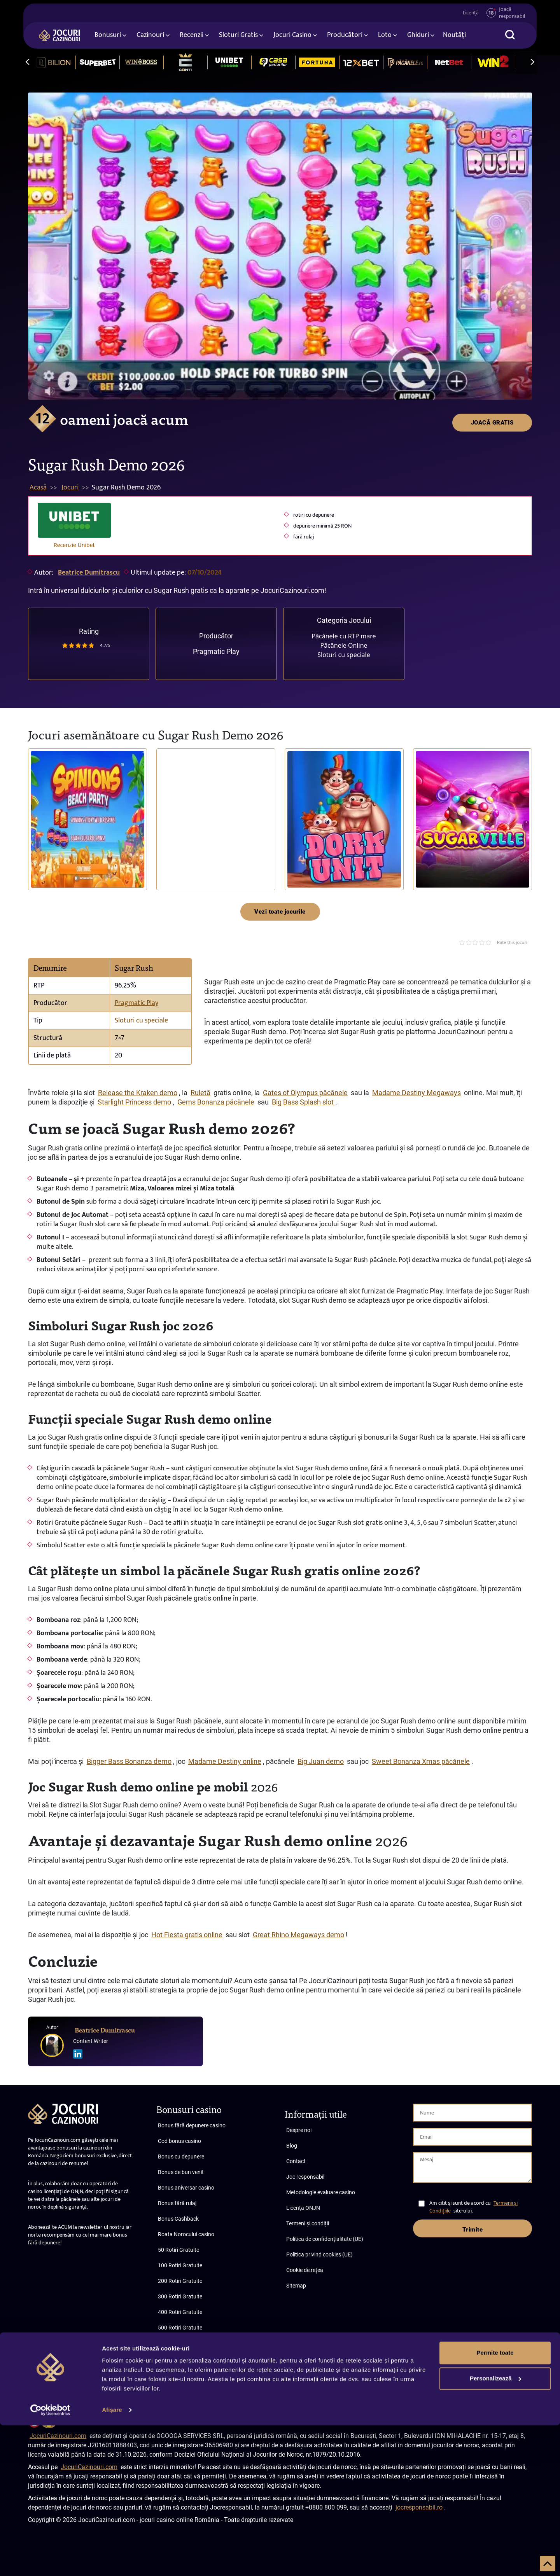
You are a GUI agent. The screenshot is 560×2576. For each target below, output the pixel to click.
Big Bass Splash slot (303, 1102)
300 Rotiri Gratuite (180, 2296)
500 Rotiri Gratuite (180, 2327)
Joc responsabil (305, 2177)
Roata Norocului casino (186, 2234)
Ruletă (200, 1093)
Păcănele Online (343, 645)
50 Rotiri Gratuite (178, 2250)
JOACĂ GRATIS (492, 106)
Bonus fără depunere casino (192, 2125)
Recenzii (191, 36)
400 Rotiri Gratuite (180, 2312)
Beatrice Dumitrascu (89, 572)
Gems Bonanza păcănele (215, 1102)
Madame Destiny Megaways (416, 1093)
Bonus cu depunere (181, 2156)
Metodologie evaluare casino (320, 2192)
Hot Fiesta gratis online (186, 1935)
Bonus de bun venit (181, 2172)
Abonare (68, 2387)
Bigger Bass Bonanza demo (129, 1761)
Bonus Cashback (178, 2219)
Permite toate (494, 2503)
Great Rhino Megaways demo (298, 1935)
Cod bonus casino (179, 2141)
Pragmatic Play (216, 651)
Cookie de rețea (304, 2270)
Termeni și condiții (307, 2223)
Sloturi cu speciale (343, 654)
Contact (296, 2161)
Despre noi (299, 2130)
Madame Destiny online (224, 1761)
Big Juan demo (321, 1761)
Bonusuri (107, 36)
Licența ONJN (303, 2208)
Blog (291, 2146)
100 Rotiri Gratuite (180, 2265)
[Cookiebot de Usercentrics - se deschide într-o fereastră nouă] (50, 2561)
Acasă (38, 487)
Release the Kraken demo (137, 1093)
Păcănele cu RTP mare (344, 636)
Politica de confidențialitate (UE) (324, 2239)
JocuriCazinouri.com (58, 2436)
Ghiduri (418, 36)
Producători (344, 36)
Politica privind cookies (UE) (319, 2254)
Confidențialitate (511, 2380)
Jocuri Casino (292, 36)
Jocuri (70, 487)
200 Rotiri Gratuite (180, 2281)
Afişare (112, 2560)
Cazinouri (150, 36)
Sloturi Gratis (238, 36)
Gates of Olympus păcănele (305, 1093)
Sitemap (296, 2285)
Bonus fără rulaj (177, 2203)
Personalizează (495, 2528)
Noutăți (454, 36)
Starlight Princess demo (134, 1102)
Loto (385, 36)
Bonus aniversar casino (186, 2188)
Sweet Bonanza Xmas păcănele (421, 1761)
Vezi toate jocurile (280, 911)
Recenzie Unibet (74, 545)
